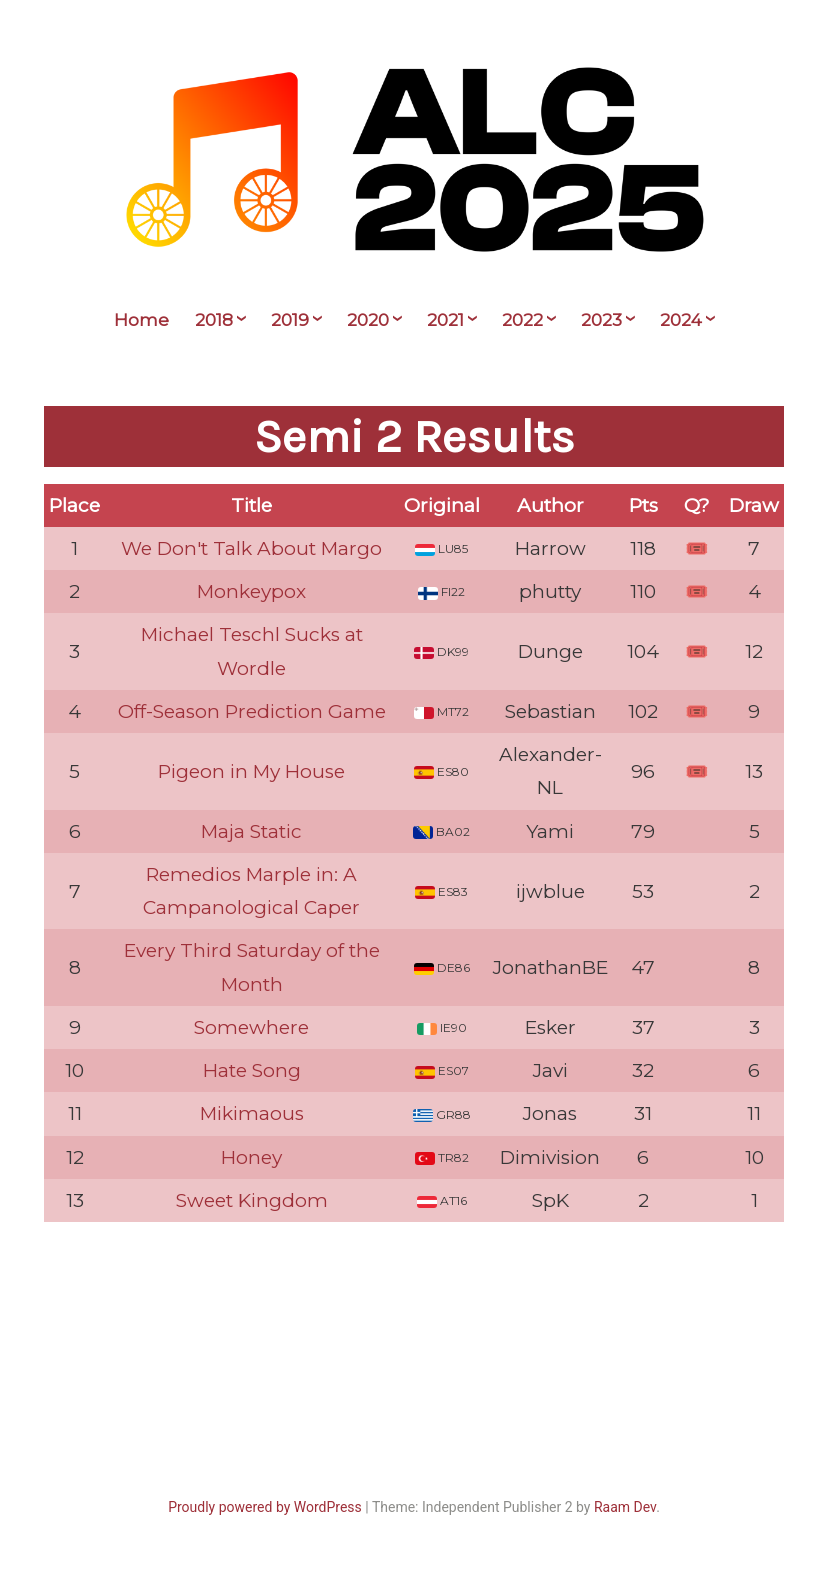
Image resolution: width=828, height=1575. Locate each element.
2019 (290, 320)
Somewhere (251, 1027)
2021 (445, 320)
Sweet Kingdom (252, 1200)
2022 (522, 320)
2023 (601, 320)
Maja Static (251, 831)
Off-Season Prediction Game (252, 711)
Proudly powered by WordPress (265, 1507)
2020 (368, 320)
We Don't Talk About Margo (251, 548)
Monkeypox (251, 591)
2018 (214, 320)
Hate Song (252, 1070)
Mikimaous (252, 1113)
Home (141, 320)
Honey (251, 1157)
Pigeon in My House (251, 771)
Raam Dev (625, 1507)
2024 (681, 320)
